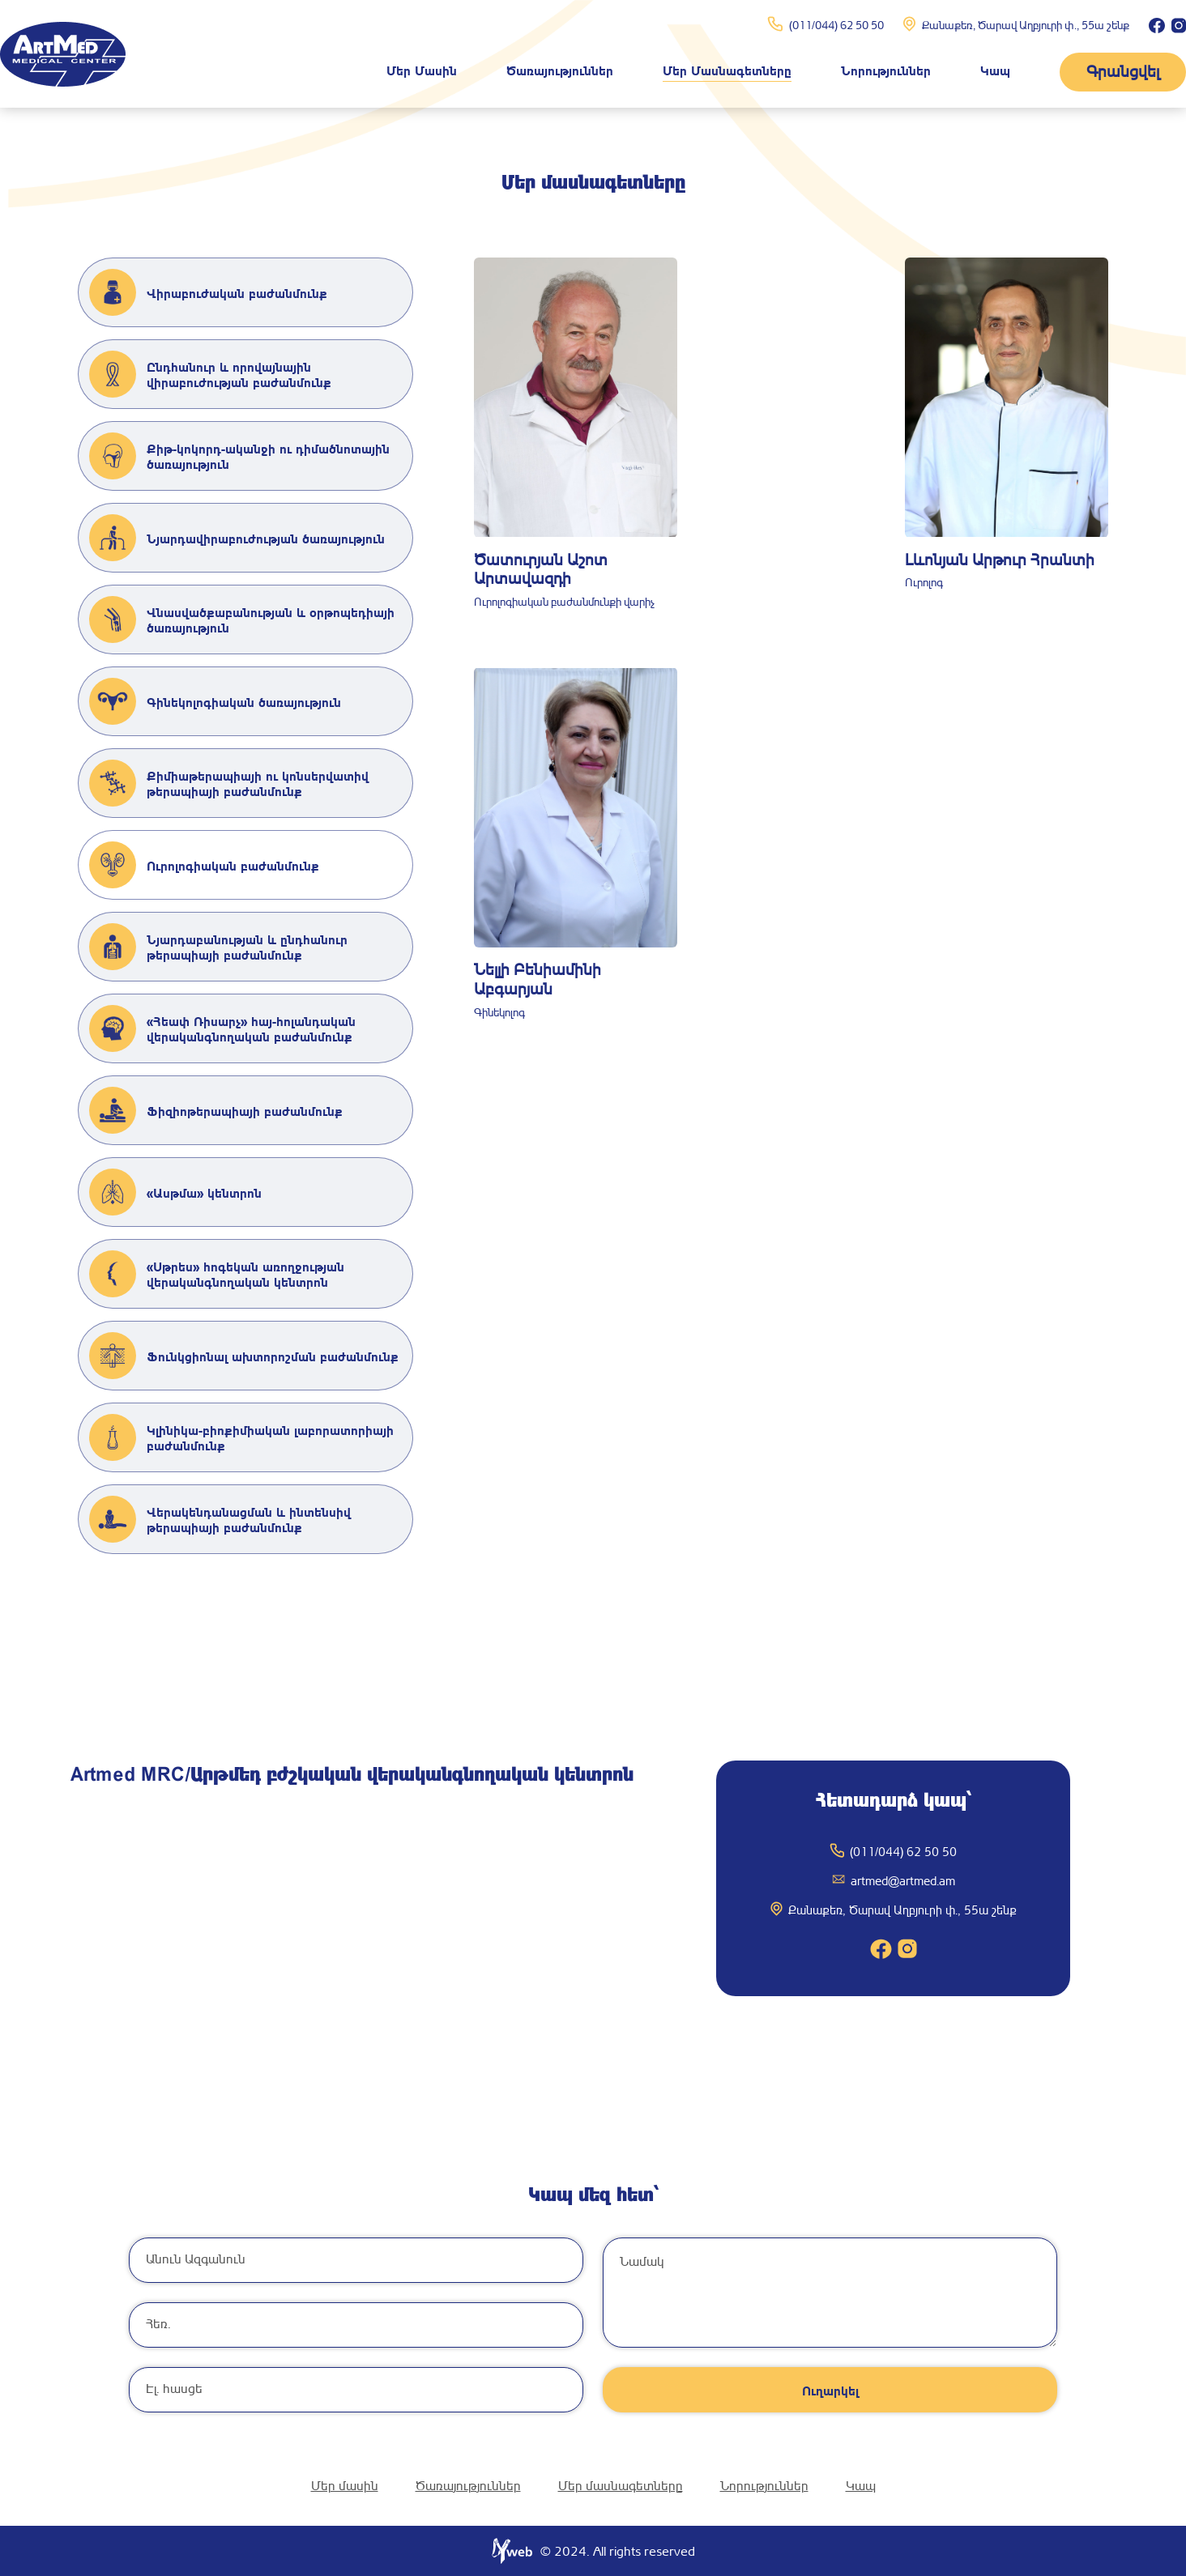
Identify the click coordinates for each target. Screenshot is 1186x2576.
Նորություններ (886, 70)
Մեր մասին (421, 70)
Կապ (995, 70)
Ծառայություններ (559, 70)
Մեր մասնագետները (727, 70)
